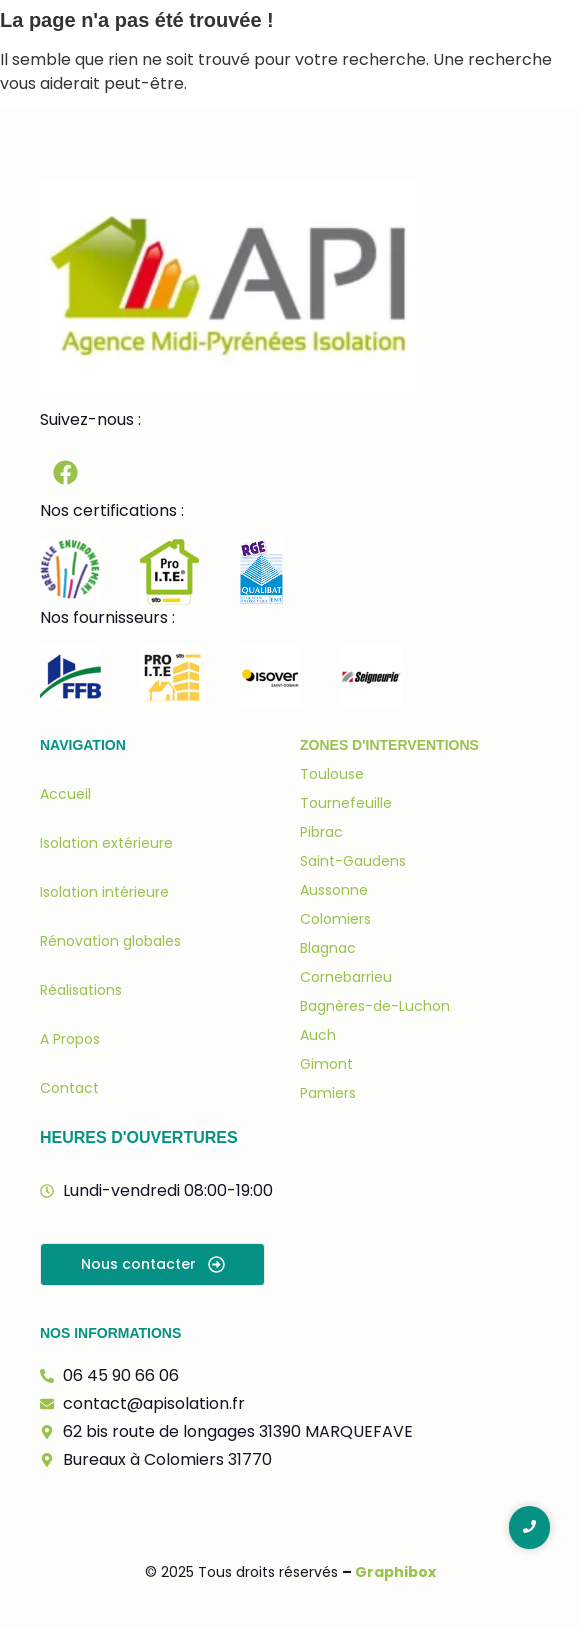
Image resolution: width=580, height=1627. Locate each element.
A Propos (70, 1039)
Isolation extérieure (106, 843)
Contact (69, 1088)
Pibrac (321, 832)
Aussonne (334, 890)
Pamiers (328, 1093)
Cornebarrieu (346, 977)
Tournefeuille (346, 803)
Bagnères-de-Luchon (375, 1006)
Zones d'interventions (389, 745)
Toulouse (332, 774)
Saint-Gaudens (353, 861)
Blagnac (328, 948)
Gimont (326, 1064)
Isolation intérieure (104, 892)
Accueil (65, 794)
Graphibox (395, 1572)
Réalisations (81, 990)
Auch (318, 1035)
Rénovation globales (110, 941)
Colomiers (335, 919)
